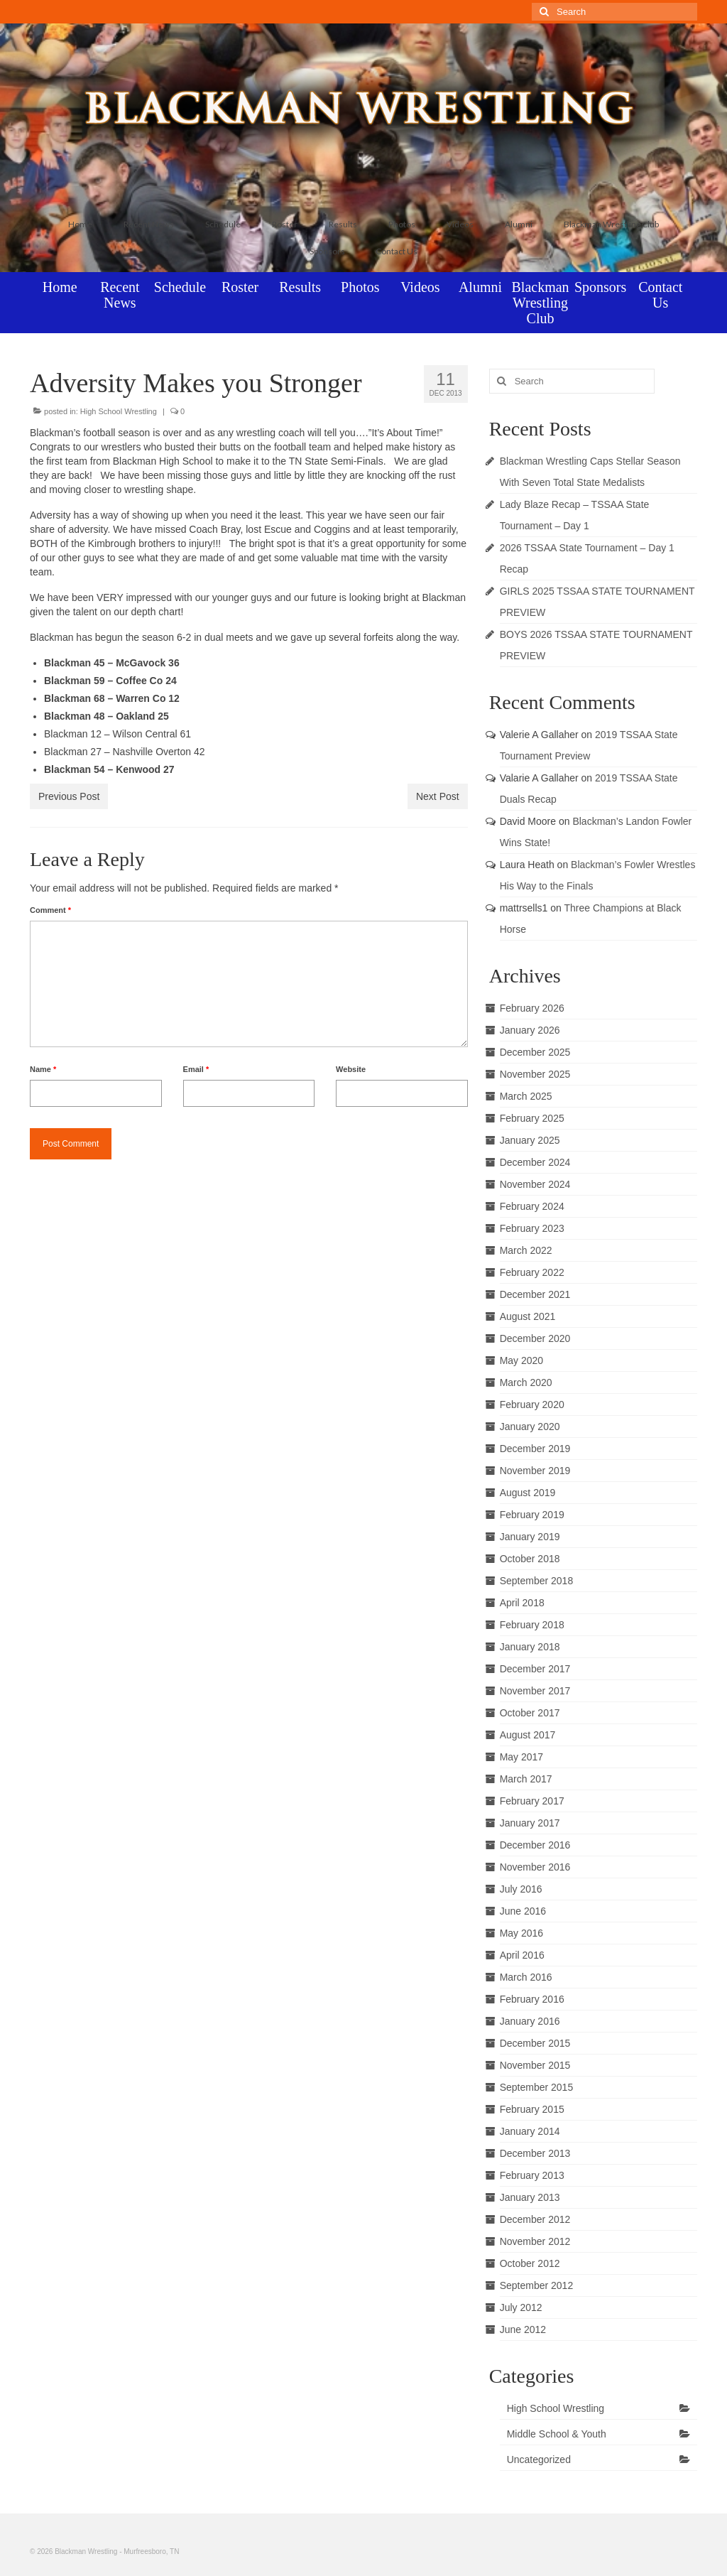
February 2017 (532, 1801)
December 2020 (535, 1338)
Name (43, 1069)
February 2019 (532, 1514)
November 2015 (535, 2065)
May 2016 (521, 1933)
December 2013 (535, 2153)
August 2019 (528, 1492)
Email (196, 1069)
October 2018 (530, 1558)
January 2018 (530, 1646)
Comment (50, 910)
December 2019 (535, 1448)
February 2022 (532, 1272)
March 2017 (526, 1779)
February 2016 (532, 1999)
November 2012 (535, 2241)
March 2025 (526, 1096)
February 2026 (532, 1008)
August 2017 (528, 1735)
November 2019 (535, 1470)
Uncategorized (539, 2459)
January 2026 (530, 1030)
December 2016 (535, 1845)
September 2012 (537, 2285)
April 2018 (522, 1602)
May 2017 (521, 1757)
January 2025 (530, 1140)
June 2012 (523, 2329)
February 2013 (532, 2175)
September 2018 (537, 1580)
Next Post (437, 796)
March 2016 (526, 1977)
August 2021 (528, 1316)
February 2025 (532, 1118)
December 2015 (535, 2043)
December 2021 (535, 1294)
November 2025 (535, 1074)
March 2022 (526, 1250)
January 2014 (530, 2131)
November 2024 (535, 1184)
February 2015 (532, 2109)
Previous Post (68, 796)
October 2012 (530, 2263)
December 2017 (535, 1668)
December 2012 (535, 2219)
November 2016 (535, 1867)
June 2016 (523, 1911)
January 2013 (530, 2197)
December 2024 (535, 1162)
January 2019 (530, 1536)
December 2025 (535, 1052)
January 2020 (530, 1426)
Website (351, 1069)
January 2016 (530, 2021)
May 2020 (521, 1360)
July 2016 (521, 1889)
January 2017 (530, 1823)
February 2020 (532, 1404)
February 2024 (532, 1206)
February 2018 (532, 1624)
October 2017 (530, 1713)
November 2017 (535, 1690)
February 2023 (532, 1228)
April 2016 (522, 1955)
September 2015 (537, 2087)
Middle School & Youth (556, 2434)
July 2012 (521, 2307)
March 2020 (526, 1382)
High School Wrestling (118, 411)
